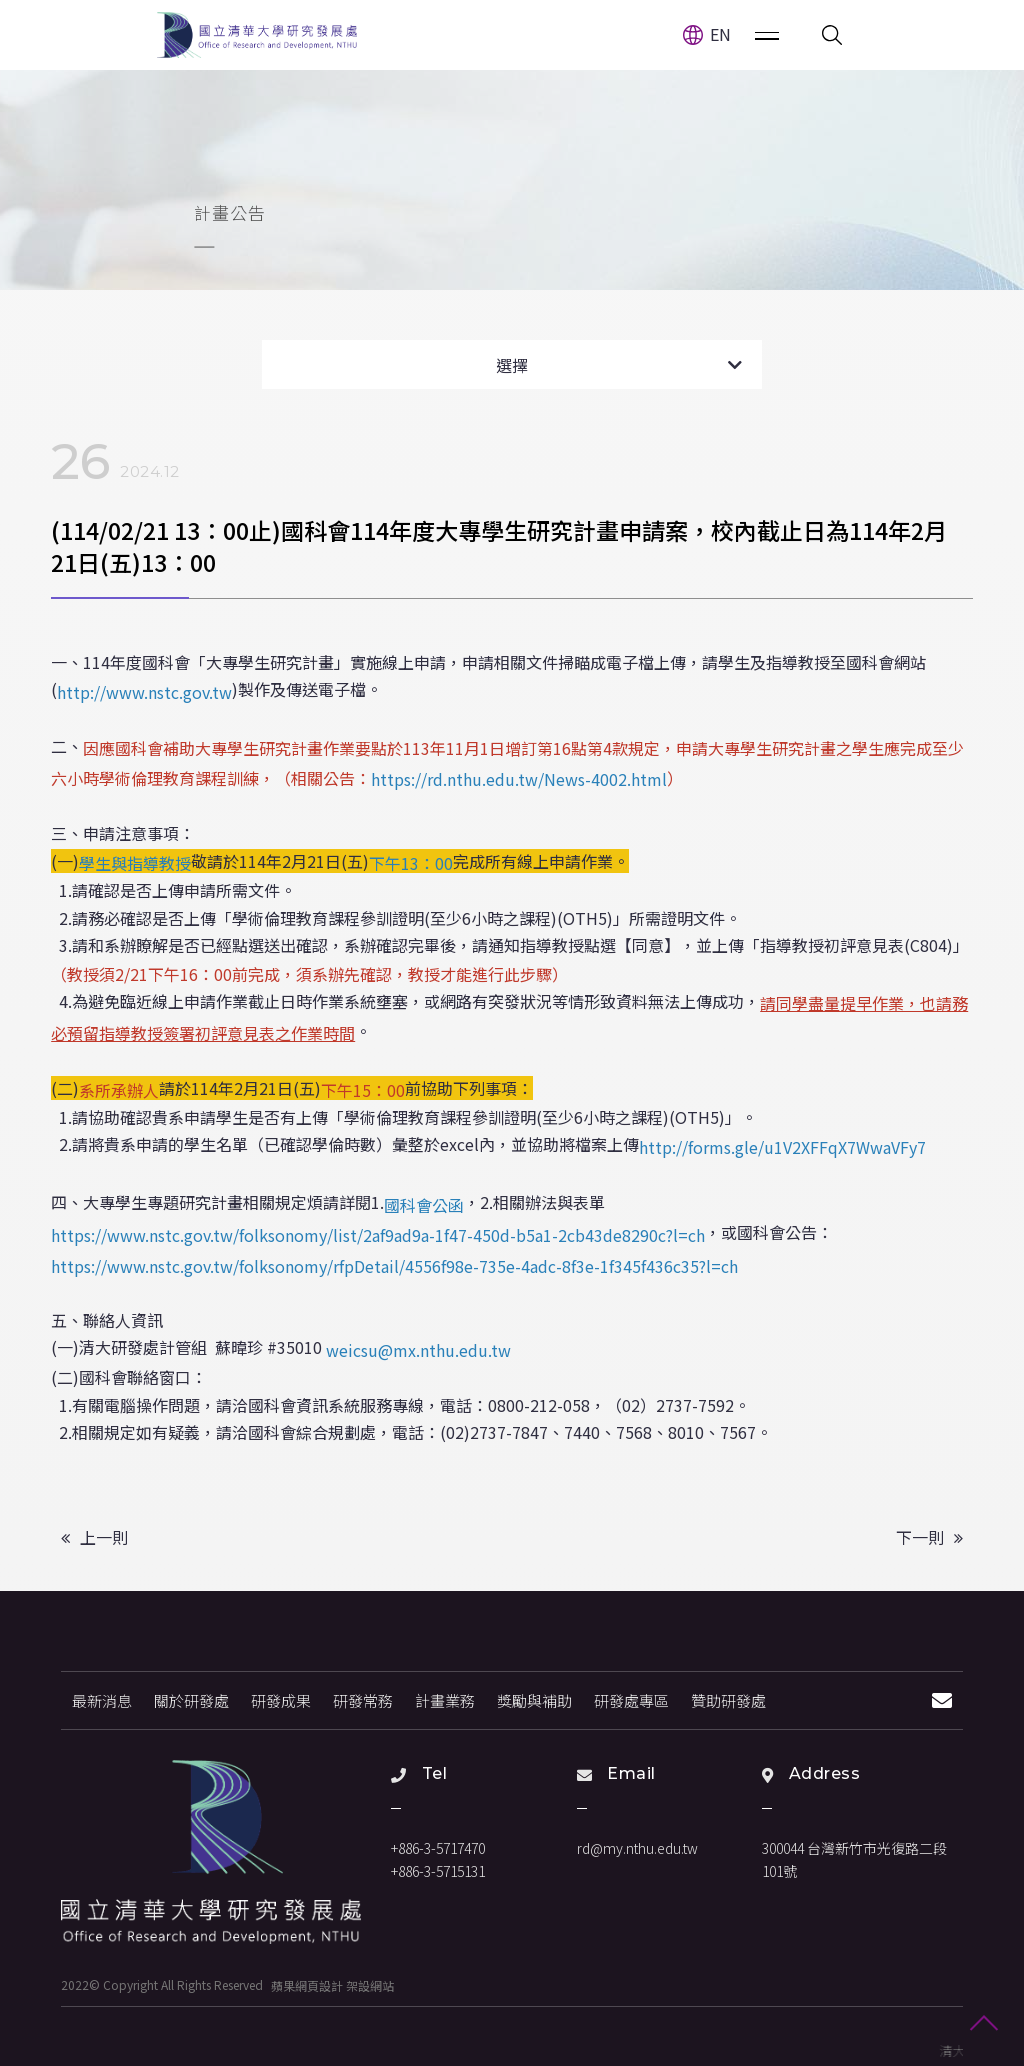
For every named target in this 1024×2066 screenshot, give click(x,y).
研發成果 (281, 1700)
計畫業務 (445, 1700)
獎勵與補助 (534, 1700)
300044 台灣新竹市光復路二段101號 (854, 1860)
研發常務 (363, 1700)
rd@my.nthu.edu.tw (637, 1848)
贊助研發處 (728, 1700)
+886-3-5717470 (438, 1848)
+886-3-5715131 (438, 1871)
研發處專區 (631, 1700)
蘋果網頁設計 (307, 1984)
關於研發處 (191, 1700)
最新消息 (102, 1700)
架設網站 (370, 1984)
